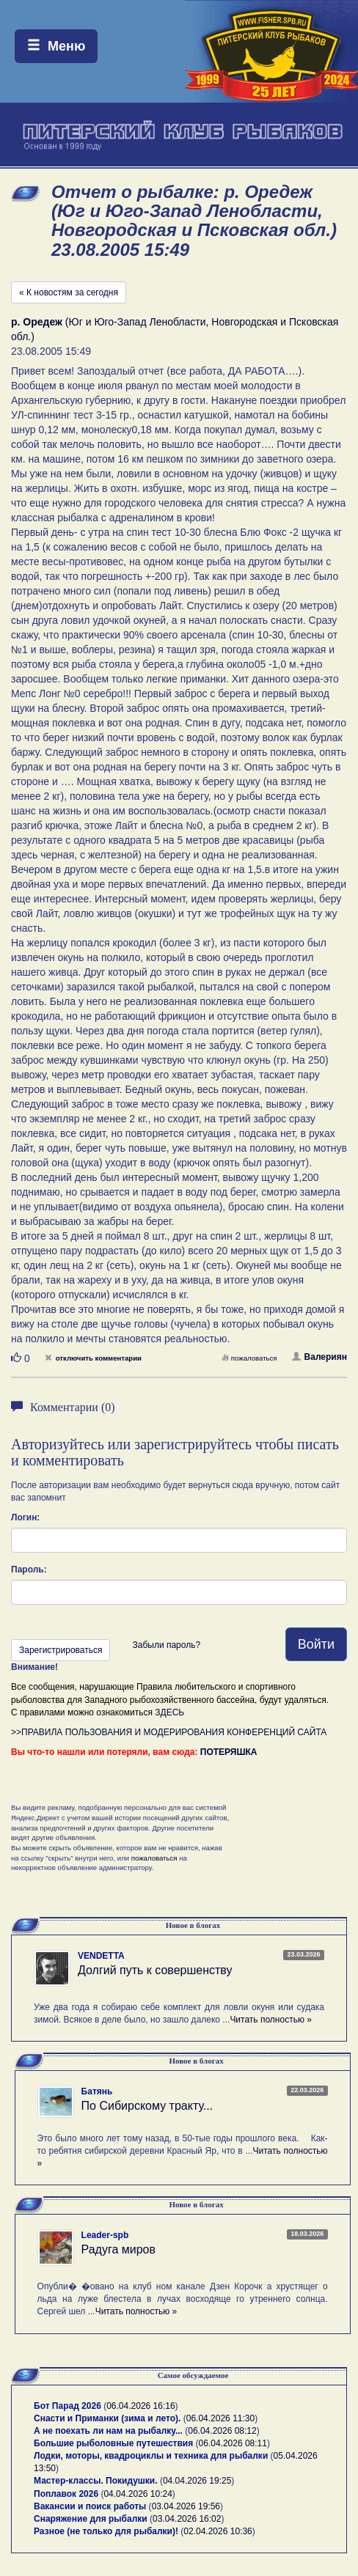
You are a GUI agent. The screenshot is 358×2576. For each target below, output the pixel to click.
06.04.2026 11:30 (220, 2418)
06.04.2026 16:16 (140, 2406)
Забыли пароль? (166, 1645)
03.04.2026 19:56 (186, 2506)
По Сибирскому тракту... (147, 2106)
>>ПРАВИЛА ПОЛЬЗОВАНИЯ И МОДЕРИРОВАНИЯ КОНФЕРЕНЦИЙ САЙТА (168, 1732)
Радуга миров (118, 2249)
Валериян (319, 1357)
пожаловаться (249, 1358)
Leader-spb (105, 2235)
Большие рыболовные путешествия (113, 2443)
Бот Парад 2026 (67, 2406)
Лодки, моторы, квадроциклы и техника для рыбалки (151, 2456)
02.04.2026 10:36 (217, 2531)
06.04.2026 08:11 (233, 2443)
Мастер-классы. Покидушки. (96, 2481)
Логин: (25, 1517)
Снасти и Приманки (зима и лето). (107, 2418)
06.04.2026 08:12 (222, 2431)
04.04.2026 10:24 (137, 2494)
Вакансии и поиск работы (90, 2506)
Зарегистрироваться (60, 1650)
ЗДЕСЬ (169, 1712)
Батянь (97, 2091)
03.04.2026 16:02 (187, 2519)
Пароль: (29, 1569)
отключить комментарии (93, 1358)
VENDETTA (101, 1956)
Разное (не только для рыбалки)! (106, 2531)
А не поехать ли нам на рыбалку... (108, 2431)
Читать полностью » (271, 2019)
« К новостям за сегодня (68, 292)
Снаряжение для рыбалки (90, 2519)
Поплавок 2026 (66, 2494)
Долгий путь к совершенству (155, 1970)
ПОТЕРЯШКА (228, 1752)
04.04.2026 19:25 (197, 2481)
